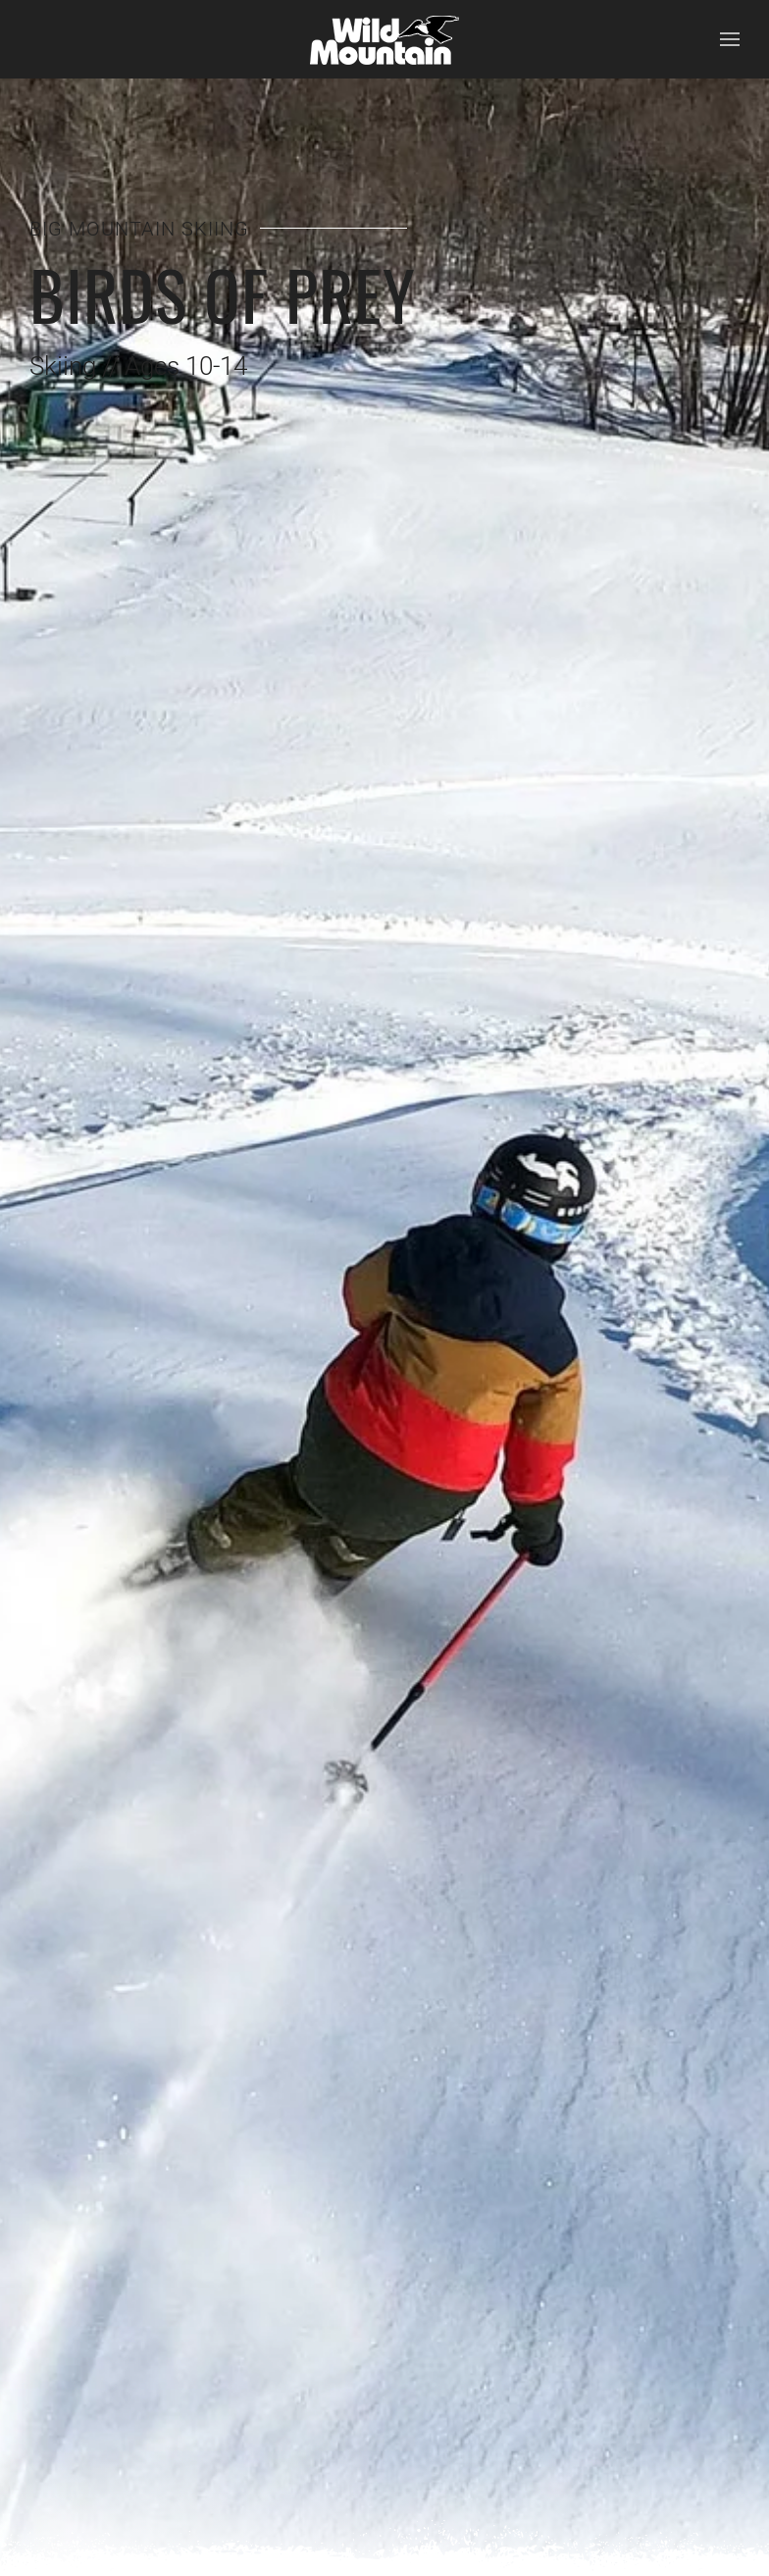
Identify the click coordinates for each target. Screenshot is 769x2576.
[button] (730, 39)
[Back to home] (384, 39)
